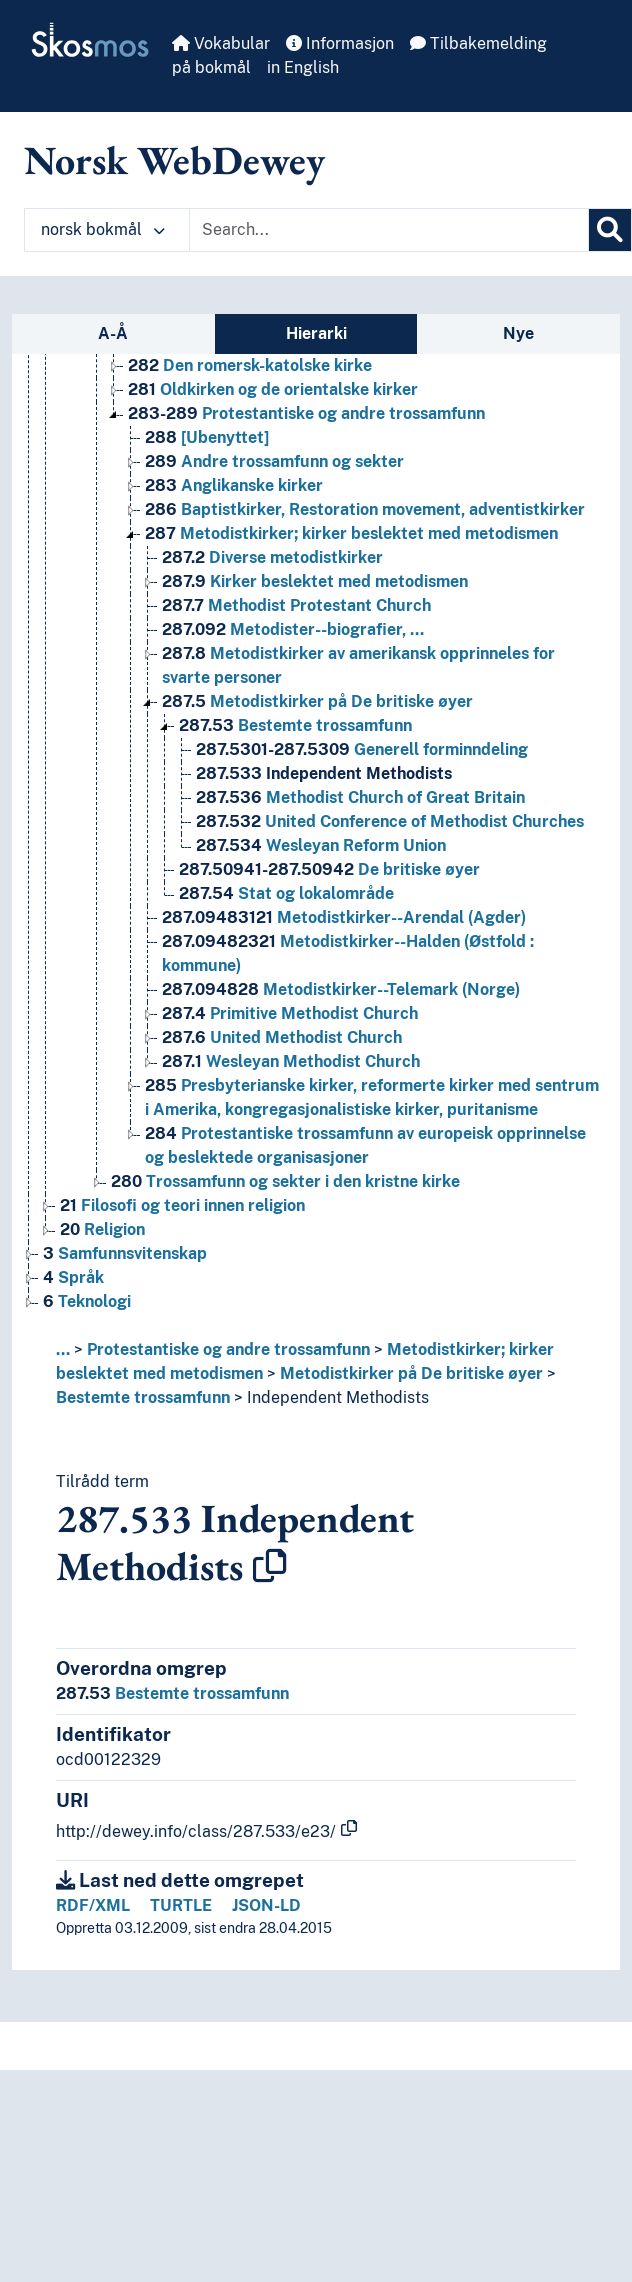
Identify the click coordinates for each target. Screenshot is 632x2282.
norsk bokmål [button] (103, 229)
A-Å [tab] (113, 333)
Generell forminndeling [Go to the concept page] (362, 749)
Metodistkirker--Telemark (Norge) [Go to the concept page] (341, 989)
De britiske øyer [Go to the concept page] (329, 869)
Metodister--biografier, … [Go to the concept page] (293, 629)
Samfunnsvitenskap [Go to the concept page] (125, 1253)
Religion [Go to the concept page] (102, 1229)
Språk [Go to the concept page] (73, 1277)
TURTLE (181, 1905)
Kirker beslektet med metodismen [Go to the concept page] (315, 581)
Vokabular (221, 43)
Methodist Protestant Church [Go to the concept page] (296, 605)
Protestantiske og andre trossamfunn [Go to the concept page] (306, 413)
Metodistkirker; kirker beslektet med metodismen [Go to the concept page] (351, 533)
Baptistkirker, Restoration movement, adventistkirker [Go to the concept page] (365, 509)
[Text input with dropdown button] (389, 230)
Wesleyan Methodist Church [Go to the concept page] (291, 1061)
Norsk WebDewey (174, 160)
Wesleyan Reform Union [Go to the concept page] (321, 845)
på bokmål (211, 67)
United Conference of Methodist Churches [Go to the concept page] (390, 821)
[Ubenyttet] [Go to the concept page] (207, 437)
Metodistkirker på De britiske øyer (411, 1373)
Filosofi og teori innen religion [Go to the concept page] (182, 1205)
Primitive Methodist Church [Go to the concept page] (290, 1013)
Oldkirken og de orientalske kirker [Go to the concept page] (273, 389)
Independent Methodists (338, 1397)
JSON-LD (266, 1905)
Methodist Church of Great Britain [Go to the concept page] (360, 797)
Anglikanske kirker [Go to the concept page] (234, 485)
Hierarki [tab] (316, 333)
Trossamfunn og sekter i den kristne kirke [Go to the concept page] (285, 1181)
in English (303, 67)
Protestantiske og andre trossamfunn (228, 1349)
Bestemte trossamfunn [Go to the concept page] (295, 725)
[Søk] (610, 230)
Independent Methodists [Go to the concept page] (324, 773)
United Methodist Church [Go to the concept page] (282, 1037)
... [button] (63, 1349)
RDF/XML (93, 1905)
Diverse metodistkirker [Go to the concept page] (272, 557)
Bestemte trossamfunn (143, 1397)
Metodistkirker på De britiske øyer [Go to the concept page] (317, 701)
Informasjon (340, 43)
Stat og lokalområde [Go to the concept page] (286, 893)
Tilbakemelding (478, 43)
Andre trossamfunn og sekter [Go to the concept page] (274, 461)
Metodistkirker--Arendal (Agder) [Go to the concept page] (344, 917)
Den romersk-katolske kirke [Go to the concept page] (250, 365)
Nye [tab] (518, 333)
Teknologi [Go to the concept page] (87, 1301)
